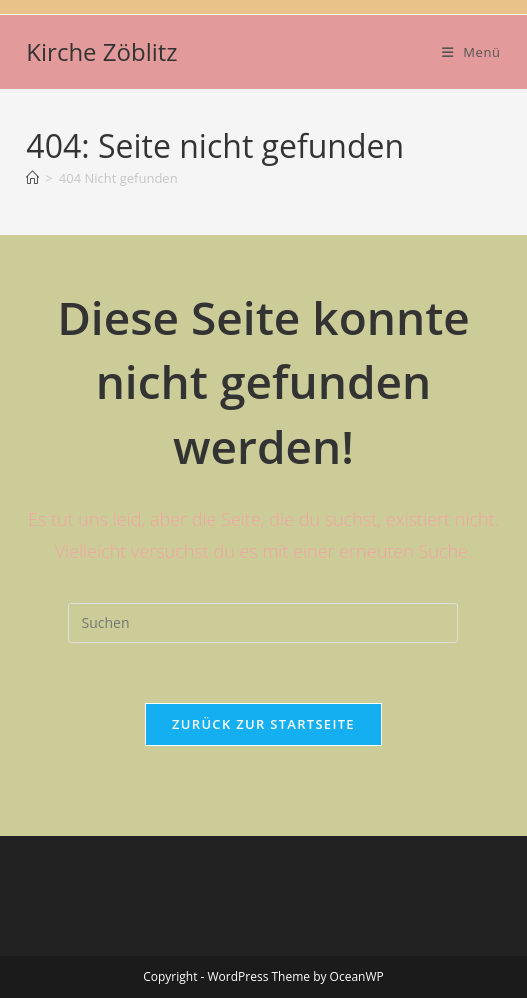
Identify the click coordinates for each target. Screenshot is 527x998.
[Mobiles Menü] (471, 52)
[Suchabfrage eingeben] (263, 623)
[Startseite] (32, 178)
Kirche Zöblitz (101, 51)
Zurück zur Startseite (263, 724)
